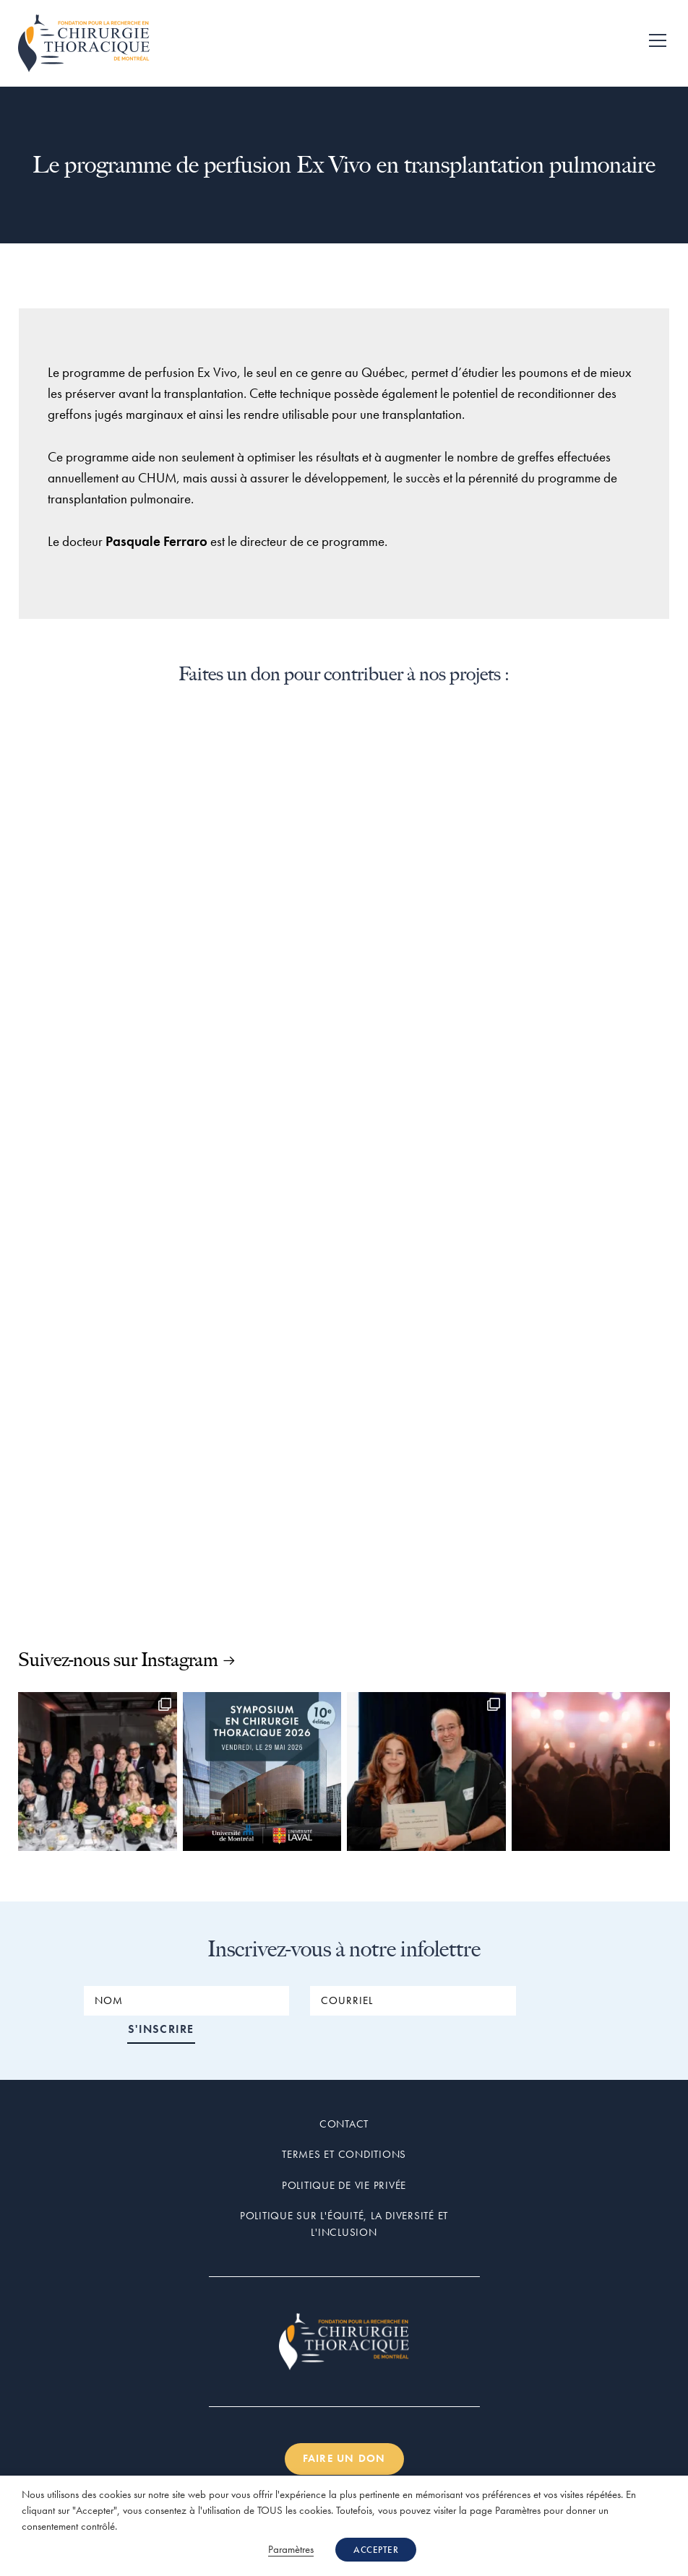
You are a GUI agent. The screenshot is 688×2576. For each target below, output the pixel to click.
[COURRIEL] (412, 2001)
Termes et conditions (344, 2126)
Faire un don (344, 2431)
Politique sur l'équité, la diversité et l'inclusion (344, 2195)
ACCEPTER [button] (375, 2550)
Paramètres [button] (291, 2549)
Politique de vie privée (344, 2157)
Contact (344, 2096)
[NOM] (186, 2001)
